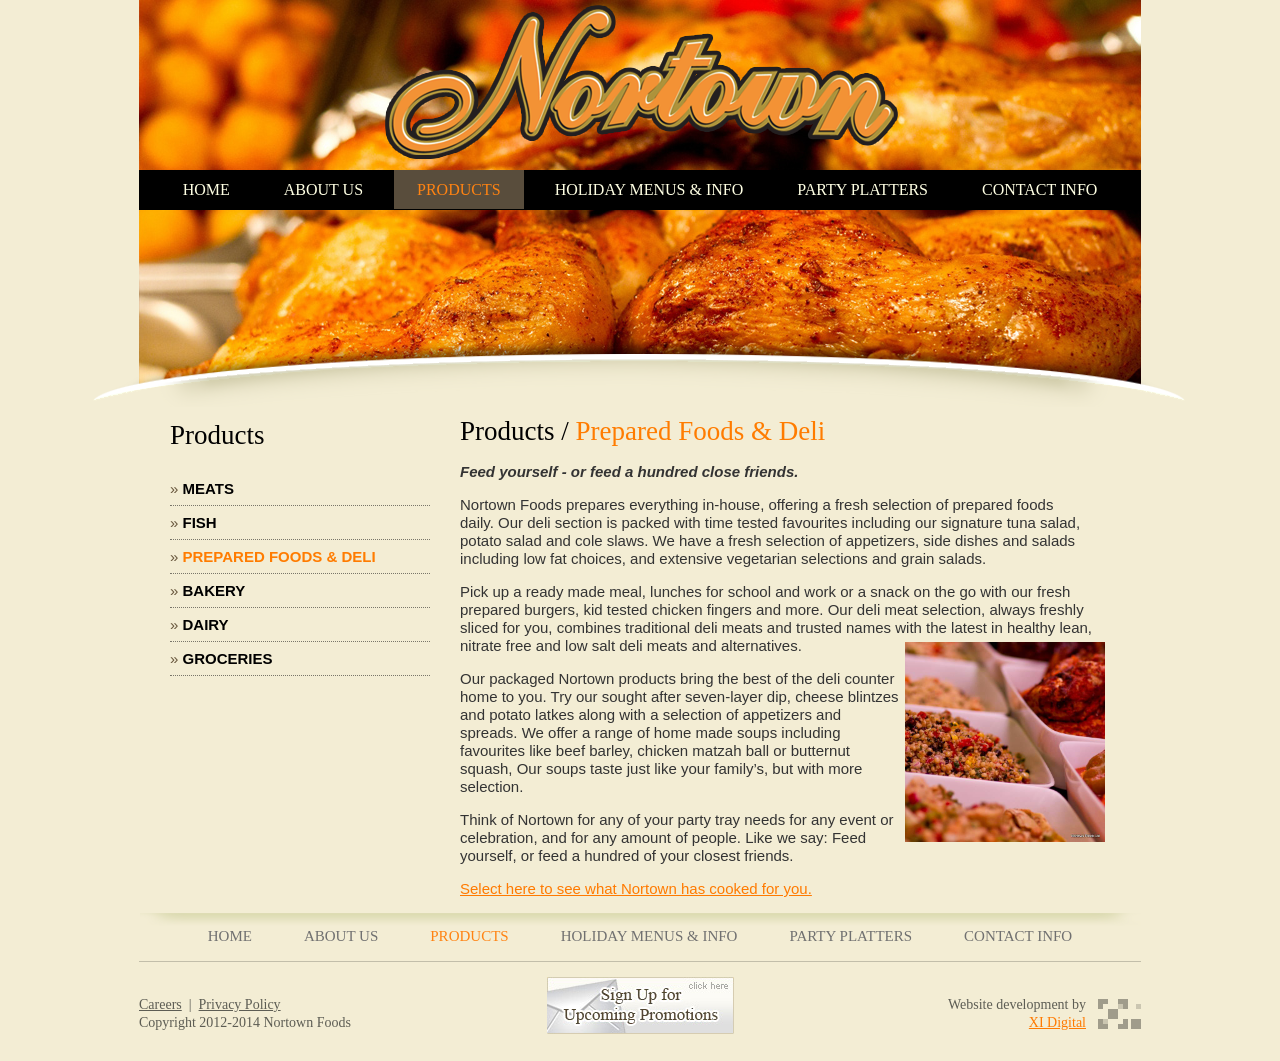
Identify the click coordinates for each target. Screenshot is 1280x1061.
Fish (200, 522)
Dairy (206, 624)
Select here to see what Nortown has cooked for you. (636, 888)
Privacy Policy (240, 1004)
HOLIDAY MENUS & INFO (649, 189)
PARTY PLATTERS (862, 189)
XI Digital (1057, 1022)
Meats (208, 488)
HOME (206, 189)
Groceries (228, 658)
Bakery (214, 590)
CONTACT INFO (1039, 189)
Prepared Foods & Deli (279, 556)
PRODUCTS (459, 189)
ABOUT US (323, 189)
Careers (160, 1004)
